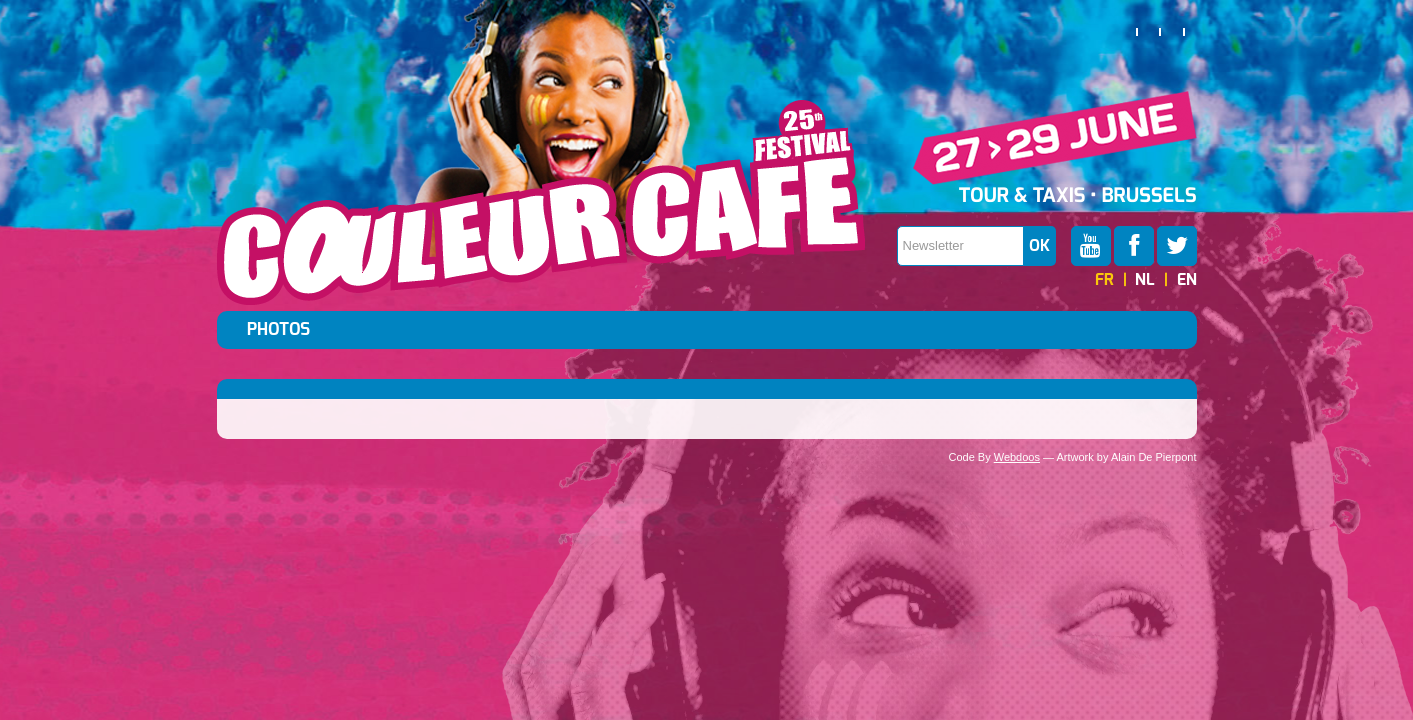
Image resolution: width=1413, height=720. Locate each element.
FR (1104, 280)
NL (1145, 280)
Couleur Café (541, 203)
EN (1187, 280)
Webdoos (1017, 457)
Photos (278, 329)
